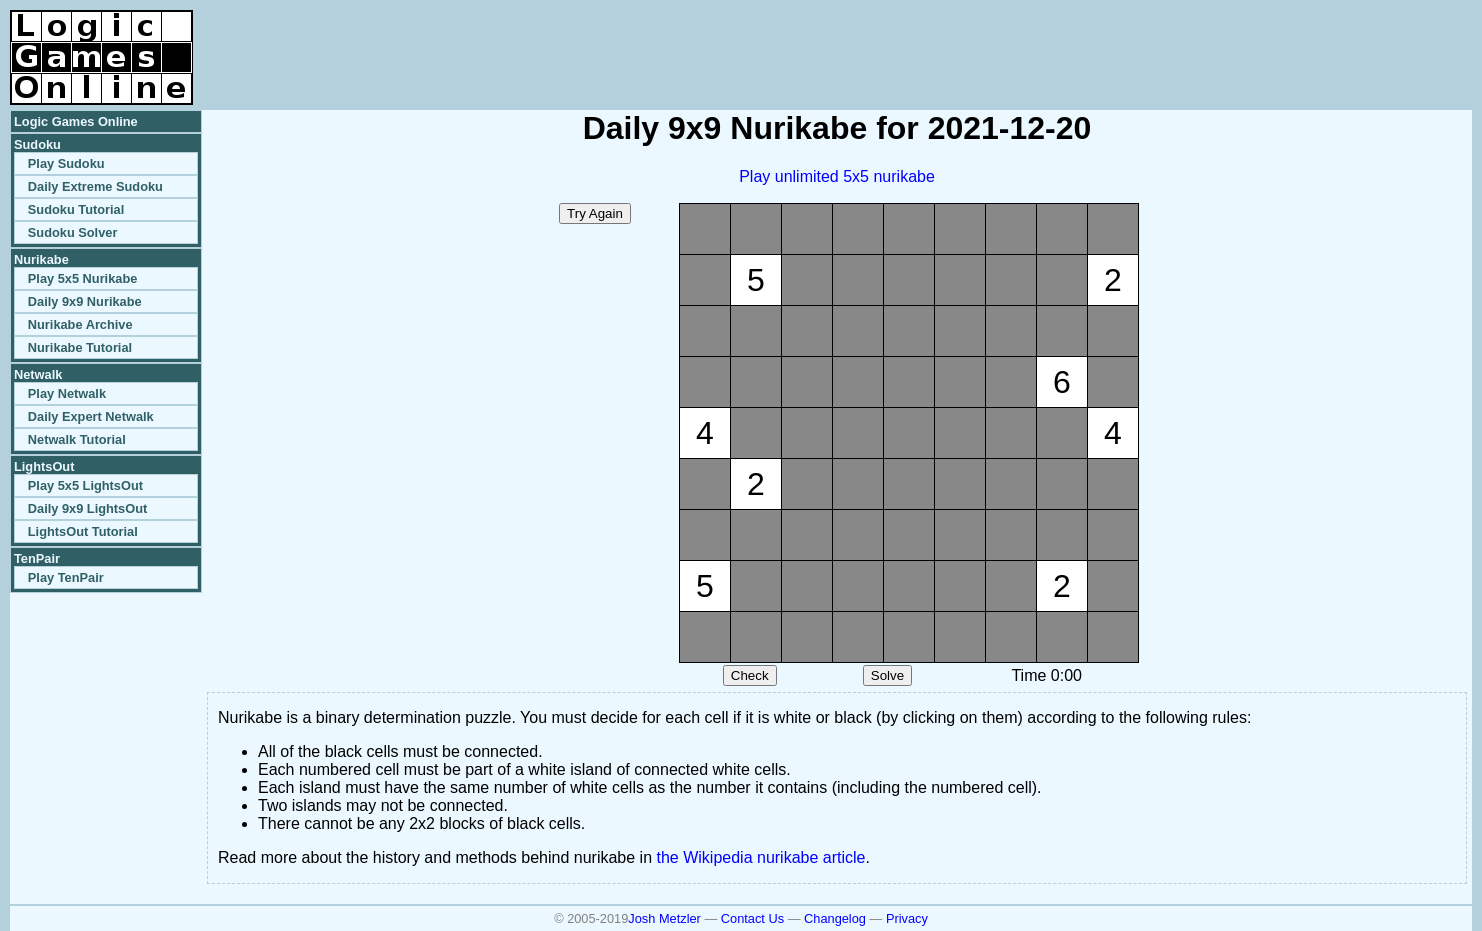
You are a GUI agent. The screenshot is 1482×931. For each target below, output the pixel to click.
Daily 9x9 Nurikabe (85, 301)
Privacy (907, 918)
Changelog (835, 918)
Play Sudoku (66, 163)
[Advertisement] (1238, 40)
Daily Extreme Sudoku (95, 186)
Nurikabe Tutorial (80, 347)
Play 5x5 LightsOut (85, 485)
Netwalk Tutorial (77, 439)
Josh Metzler (664, 918)
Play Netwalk (67, 393)
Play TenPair (66, 577)
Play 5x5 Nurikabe (83, 278)
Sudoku (37, 144)
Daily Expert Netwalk (91, 416)
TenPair (37, 558)
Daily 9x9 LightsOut (87, 508)
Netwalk (38, 374)
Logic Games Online (76, 121)
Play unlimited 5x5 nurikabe (837, 176)
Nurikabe (41, 259)
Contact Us (752, 918)
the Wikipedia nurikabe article (761, 857)
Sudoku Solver (73, 232)
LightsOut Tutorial (83, 531)
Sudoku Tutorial (76, 209)
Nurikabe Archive (80, 324)
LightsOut (44, 466)
